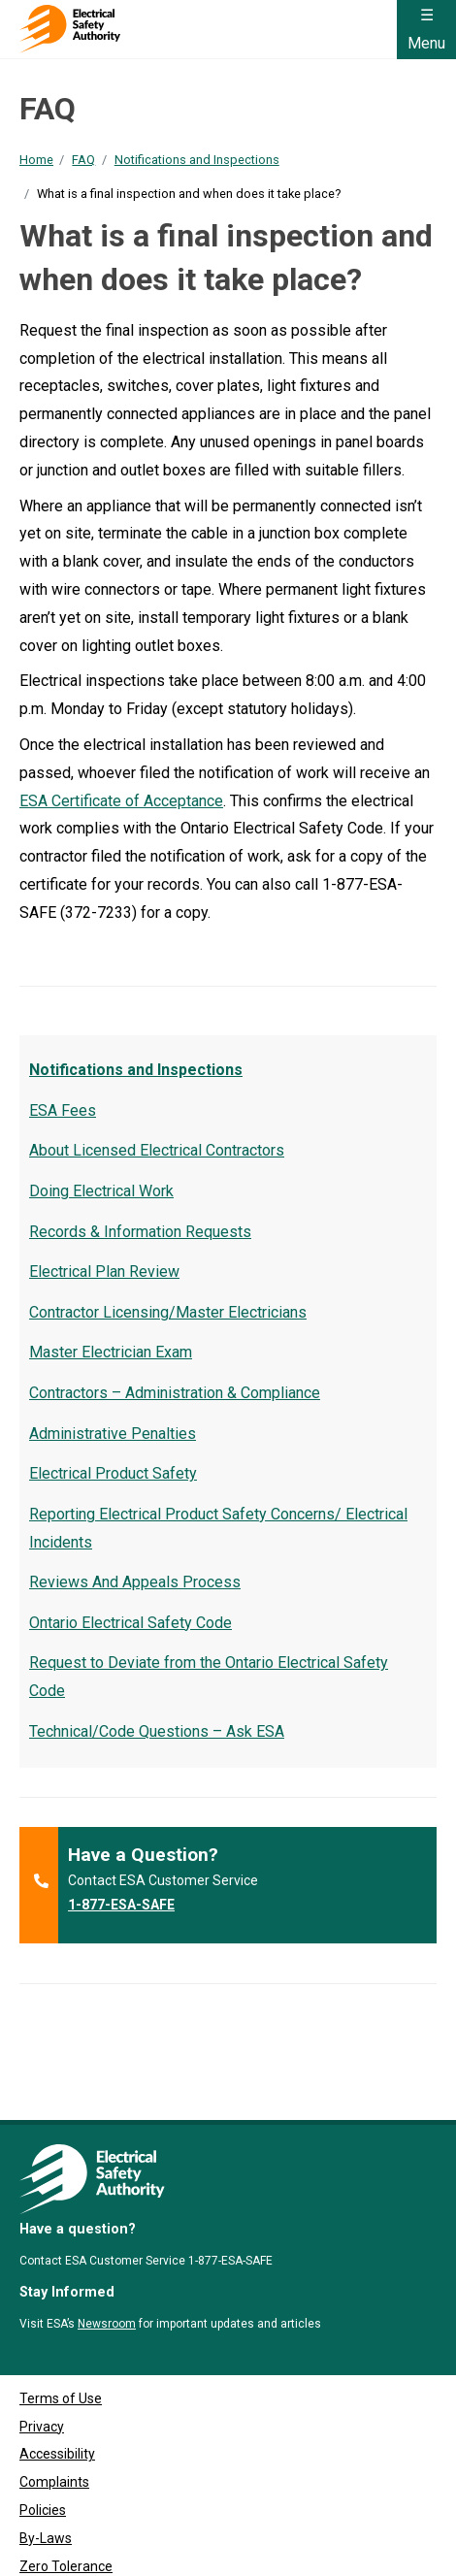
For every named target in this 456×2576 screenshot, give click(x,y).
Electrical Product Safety (113, 1473)
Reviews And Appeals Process (135, 1582)
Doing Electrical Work (101, 1191)
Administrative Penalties (112, 1433)
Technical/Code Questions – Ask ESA (156, 1731)
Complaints (54, 2394)
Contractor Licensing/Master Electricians (168, 1312)
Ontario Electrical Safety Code (130, 1623)
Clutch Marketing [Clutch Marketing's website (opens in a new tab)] (149, 2553)
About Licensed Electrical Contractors (156, 1150)
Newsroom (107, 2236)
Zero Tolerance (66, 2479)
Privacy (41, 2339)
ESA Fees (62, 1110)
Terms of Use (60, 2311)
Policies (42, 2422)
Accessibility (57, 2366)
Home (36, 159)
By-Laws (45, 2451)
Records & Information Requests (140, 1232)
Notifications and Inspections (196, 159)
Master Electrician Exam (110, 1352)
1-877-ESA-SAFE (121, 1904)
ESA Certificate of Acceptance (121, 801)
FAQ (83, 159)
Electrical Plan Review (104, 1271)
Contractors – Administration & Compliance (174, 1393)
